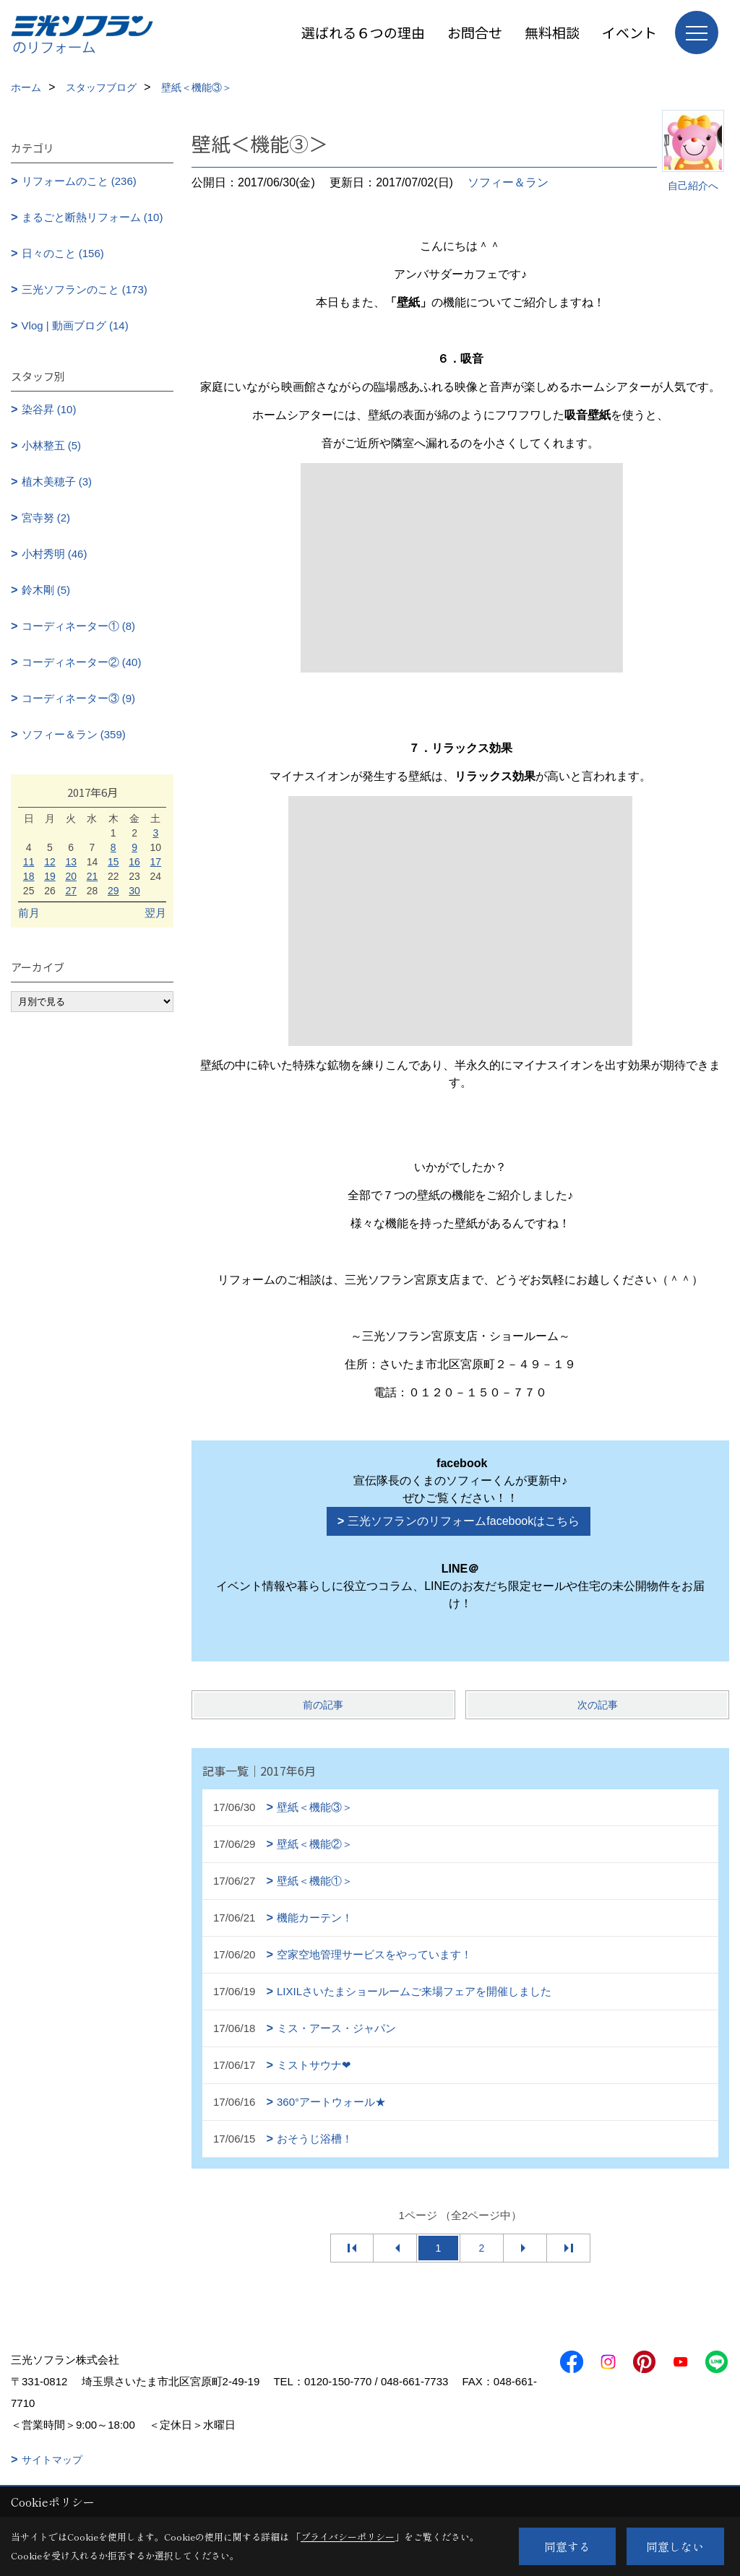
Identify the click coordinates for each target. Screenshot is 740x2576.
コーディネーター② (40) (82, 662)
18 (29, 876)
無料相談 (552, 32)
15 (113, 862)
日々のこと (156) (63, 253)
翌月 (155, 913)
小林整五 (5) (52, 445)
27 (71, 890)
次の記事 (597, 1705)
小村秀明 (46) (54, 554)
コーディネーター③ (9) (79, 698)
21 (92, 876)
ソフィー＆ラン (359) (74, 734)
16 (134, 862)
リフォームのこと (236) (79, 181)
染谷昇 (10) (49, 409)
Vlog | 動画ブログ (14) (75, 325)
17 (156, 862)
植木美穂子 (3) (57, 481)
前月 (29, 913)
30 (134, 890)
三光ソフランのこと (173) (84, 289)
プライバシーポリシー (348, 2536)
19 (50, 876)
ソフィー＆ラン (508, 182)
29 (113, 890)
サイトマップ (52, 2459)
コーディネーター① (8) (79, 626)
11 (29, 862)
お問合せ (474, 32)
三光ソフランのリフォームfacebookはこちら (464, 1521)
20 (71, 876)
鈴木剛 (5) (46, 590)
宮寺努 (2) (46, 517)
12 (50, 862)
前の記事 (323, 1705)
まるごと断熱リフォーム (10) (92, 217)
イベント (629, 32)
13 (71, 862)
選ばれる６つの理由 (363, 32)
